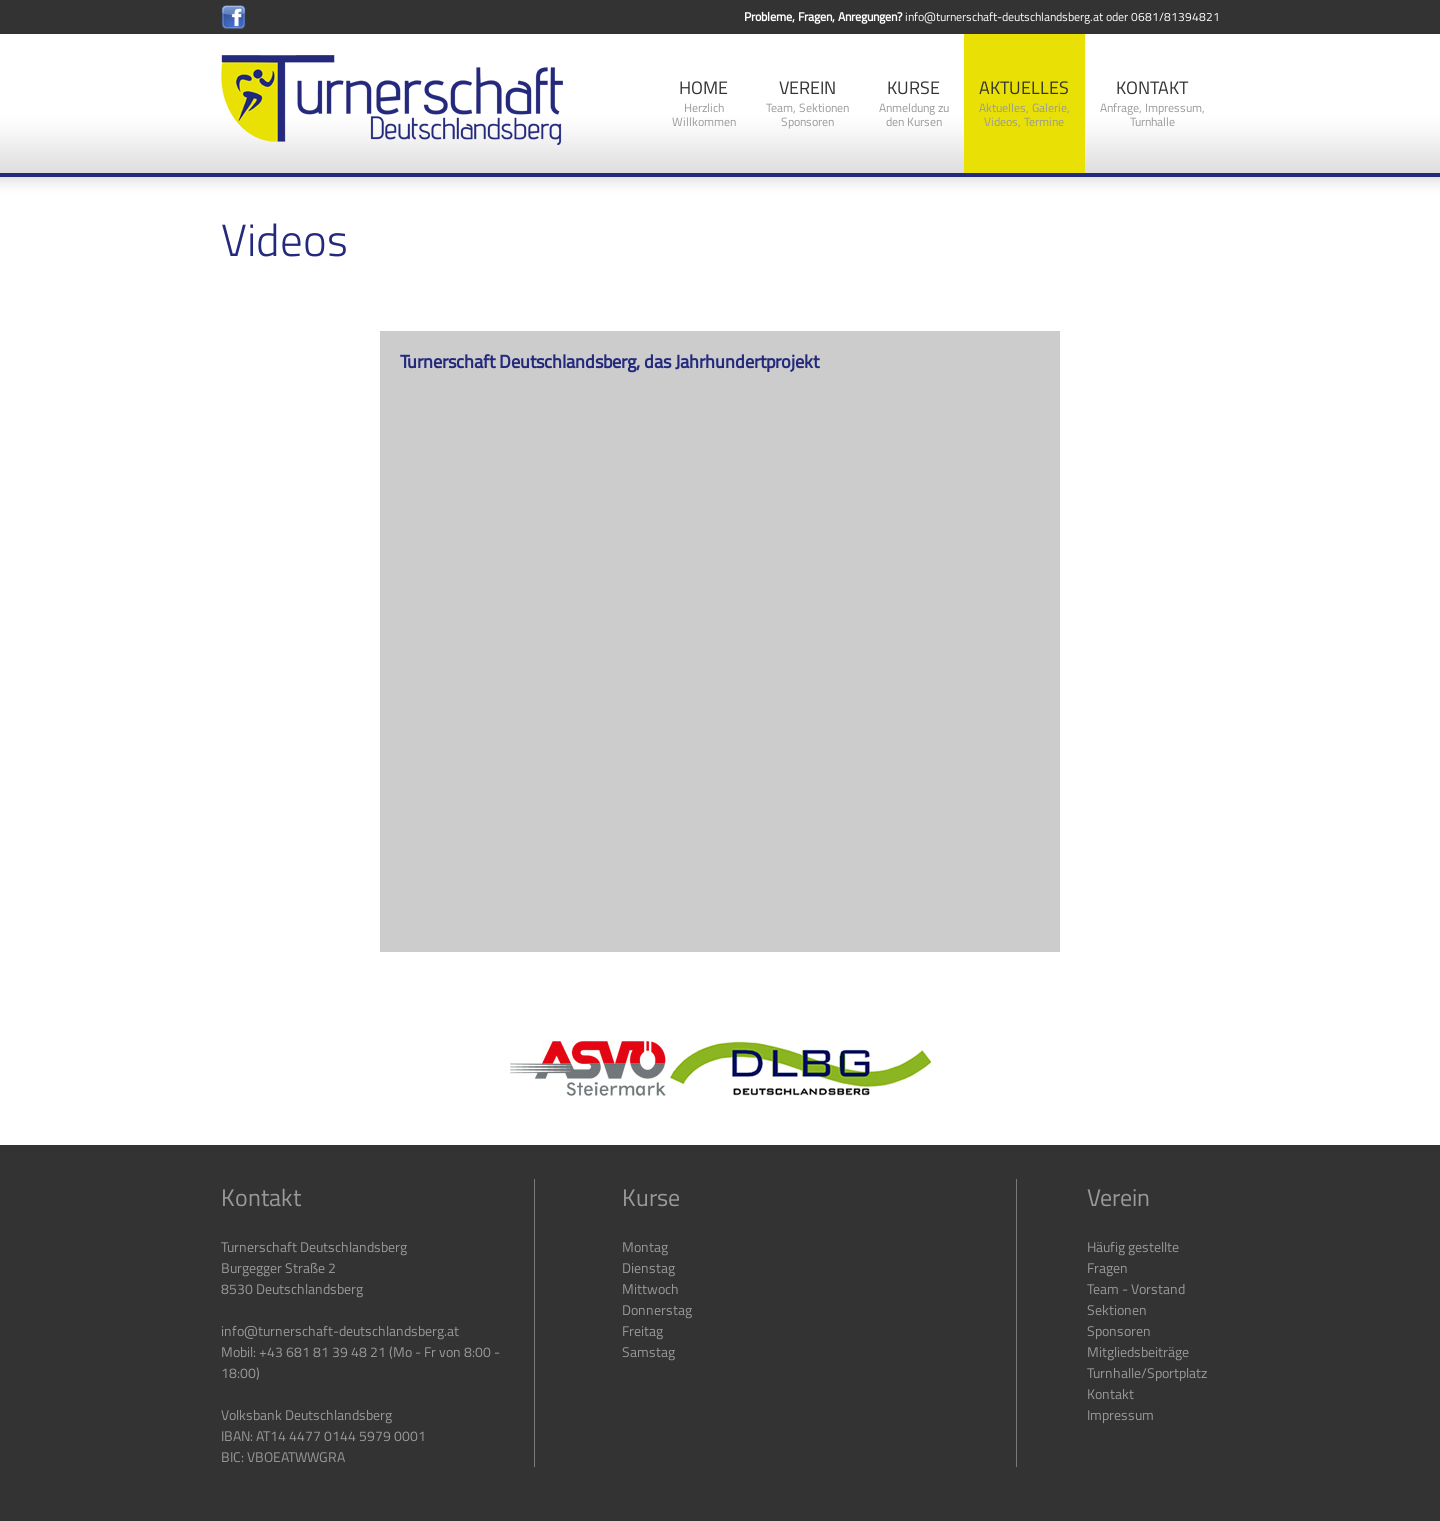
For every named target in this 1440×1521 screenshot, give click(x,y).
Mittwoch (650, 1288)
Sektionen (1117, 1309)
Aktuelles (1024, 102)
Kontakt (1152, 102)
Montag (645, 1246)
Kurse (914, 102)
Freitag (642, 1330)
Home (704, 102)
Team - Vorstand (1136, 1288)
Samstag (648, 1351)
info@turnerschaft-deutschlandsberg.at (1004, 16)
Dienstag (648, 1267)
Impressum (1120, 1414)
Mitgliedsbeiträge (1138, 1351)
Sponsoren (1119, 1330)
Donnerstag (657, 1309)
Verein (807, 102)
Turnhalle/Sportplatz (1147, 1372)
